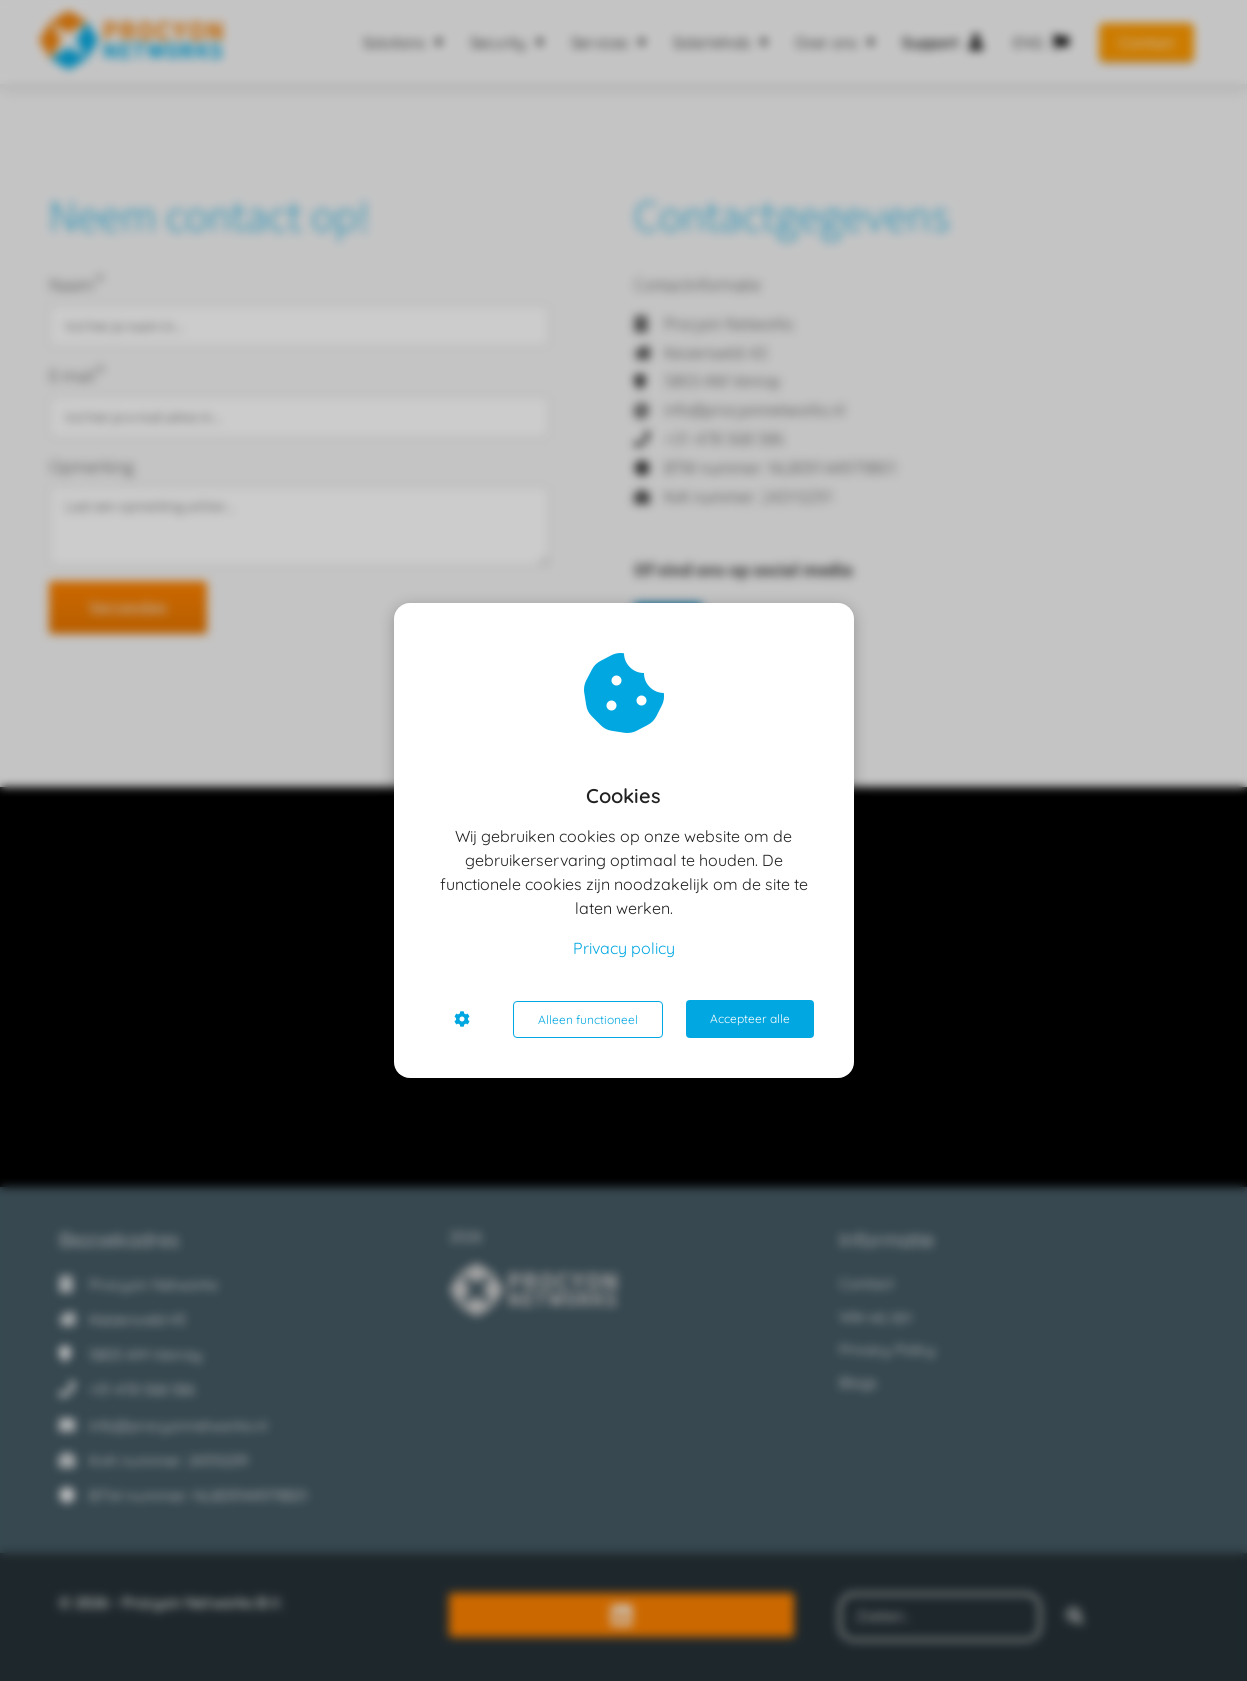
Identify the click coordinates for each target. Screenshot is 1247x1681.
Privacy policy (624, 949)
